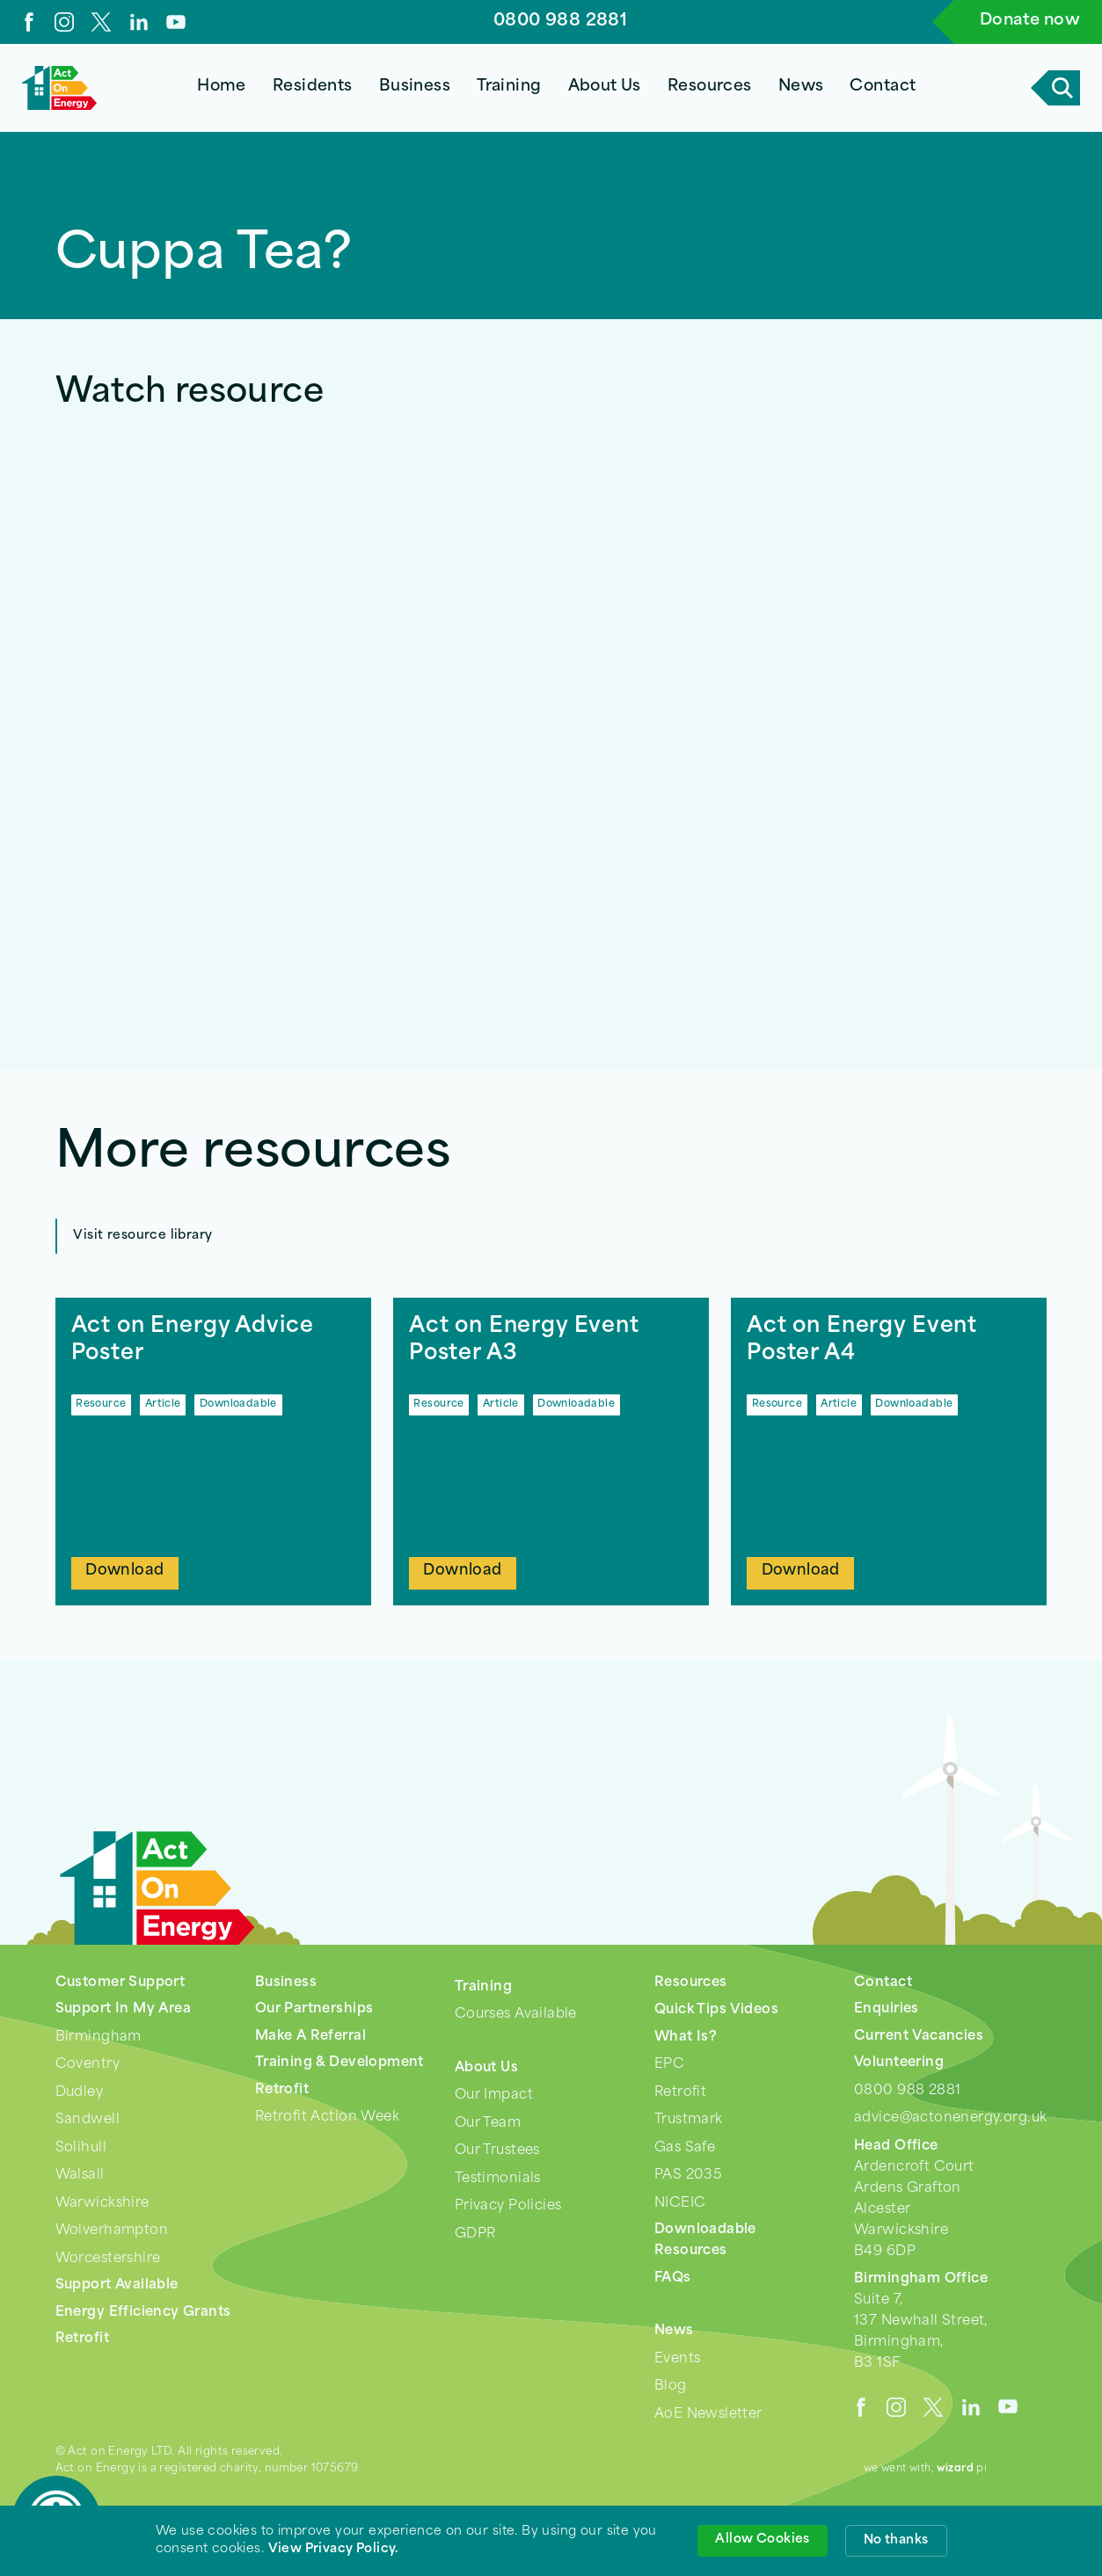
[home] (59, 88)
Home (221, 86)
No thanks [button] (896, 2540)
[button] (312, 88)
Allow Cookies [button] (762, 2539)
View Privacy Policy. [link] (333, 2549)
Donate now (1030, 20)
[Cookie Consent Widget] (551, 2541)
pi (962, 2468)
